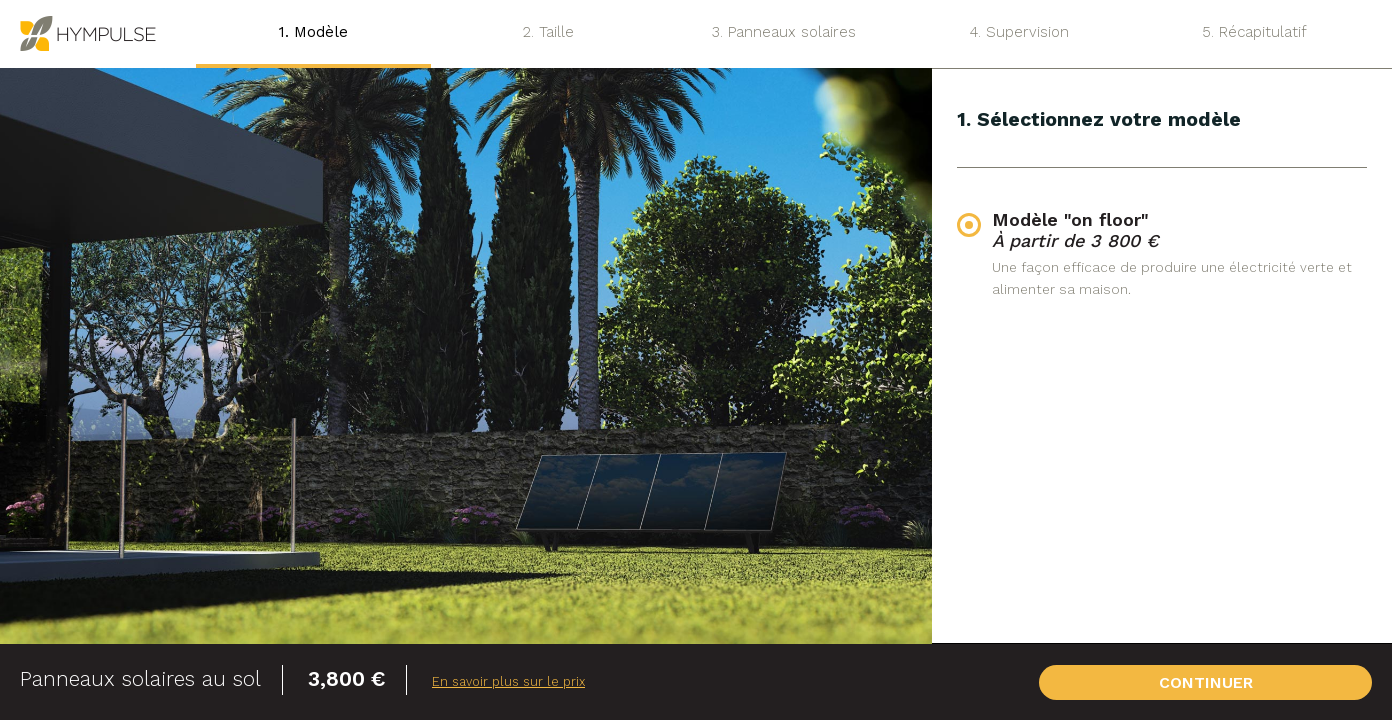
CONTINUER (1282, 682)
